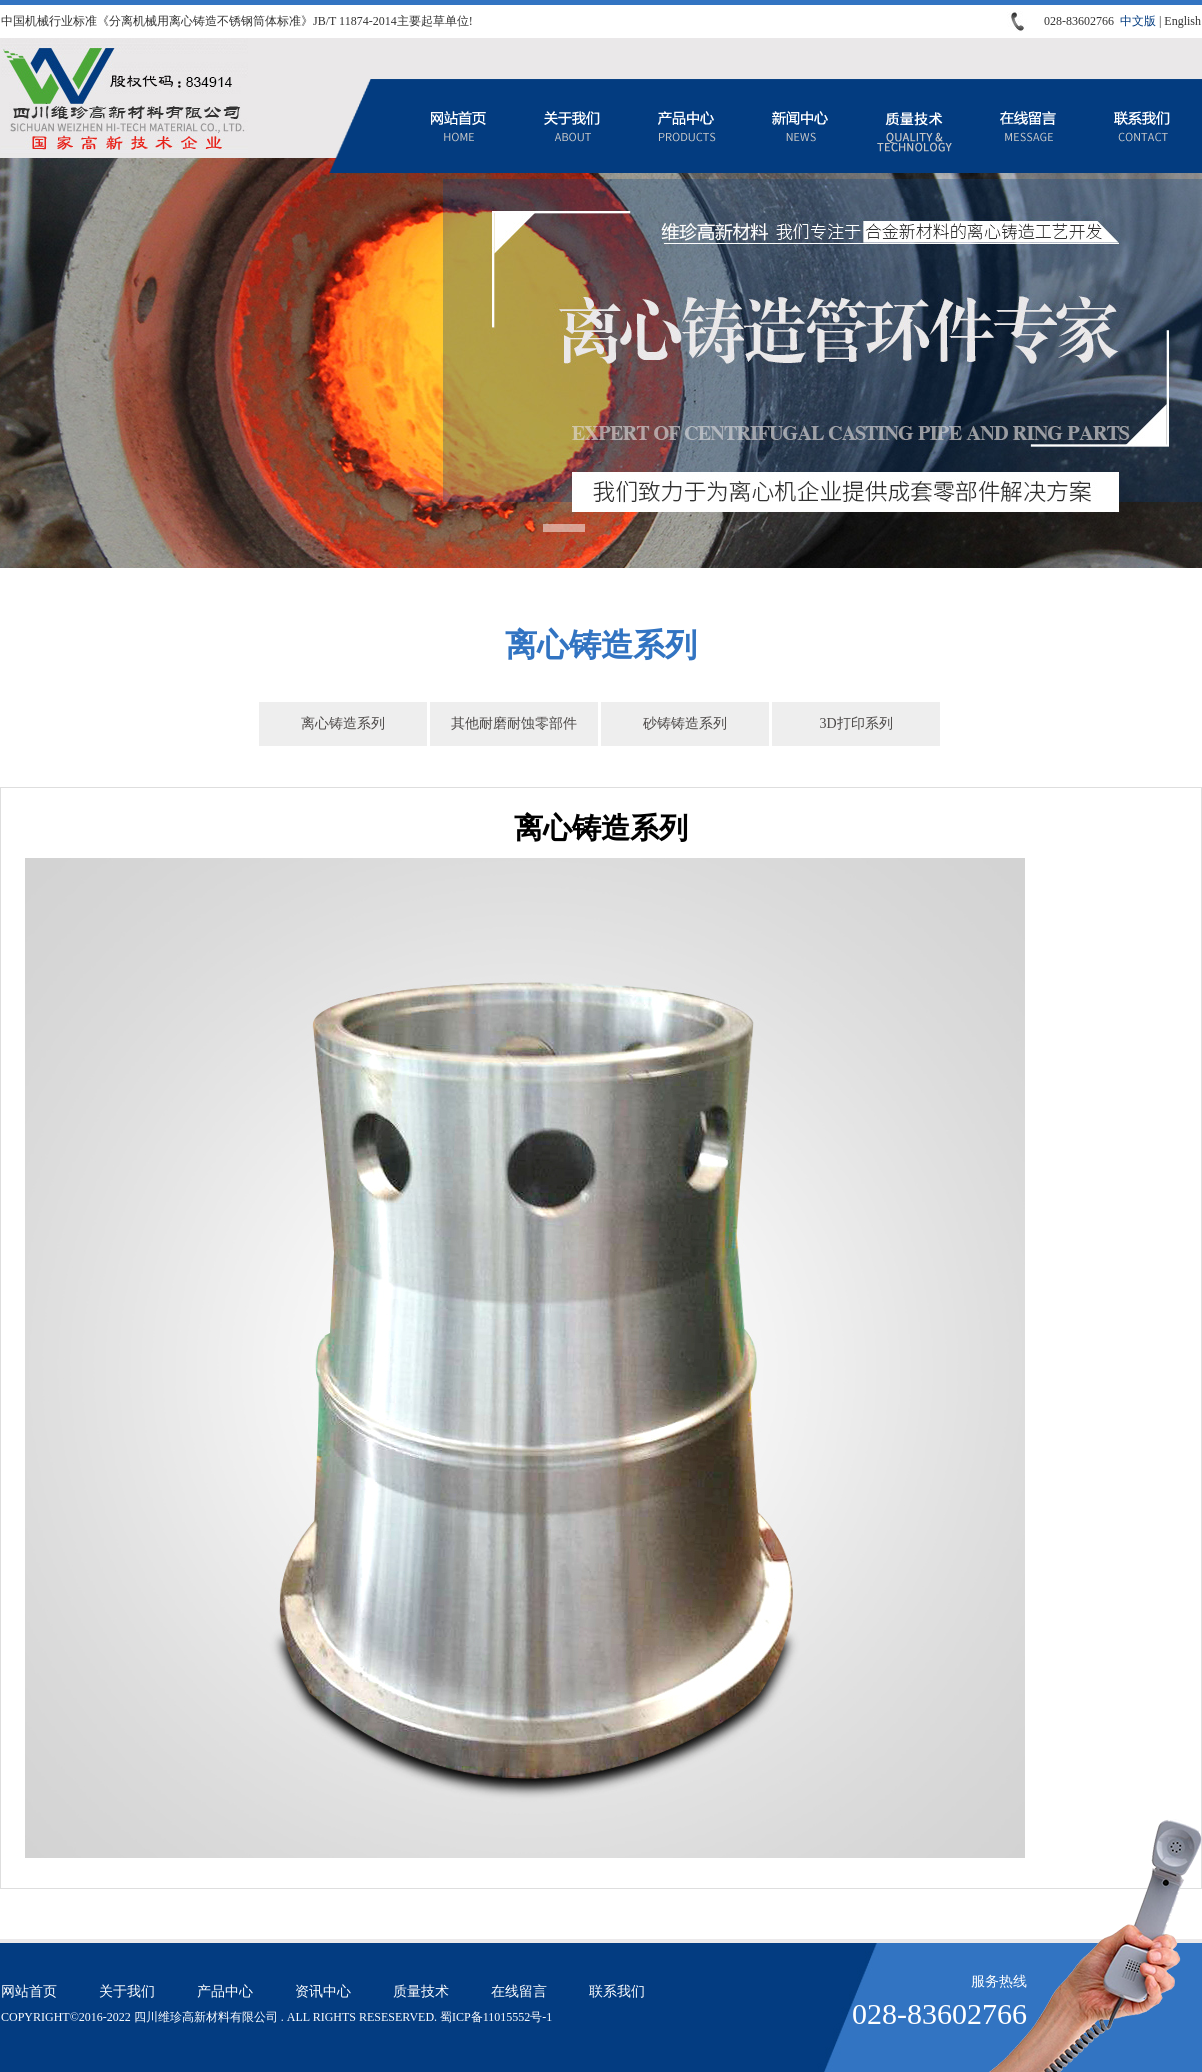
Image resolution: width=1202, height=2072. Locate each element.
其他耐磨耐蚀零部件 (514, 723)
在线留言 (1028, 126)
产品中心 (686, 126)
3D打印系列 (855, 723)
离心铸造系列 (343, 723)
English (1182, 21)
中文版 (1138, 21)
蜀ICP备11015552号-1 (496, 2017)
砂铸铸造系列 (685, 723)
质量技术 (914, 126)
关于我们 (572, 126)
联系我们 (1142, 126)
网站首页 (458, 126)
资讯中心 (800, 126)
